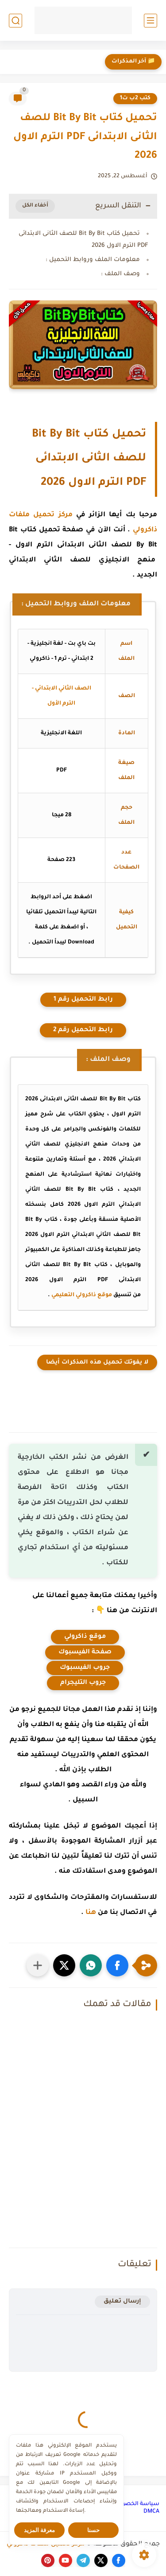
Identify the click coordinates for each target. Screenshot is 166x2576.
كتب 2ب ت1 (135, 98)
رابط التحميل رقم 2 (83, 1030)
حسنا (93, 2530)
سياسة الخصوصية (134, 2504)
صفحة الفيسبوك (85, 1652)
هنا (90, 1913)
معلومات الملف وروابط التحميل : (93, 260)
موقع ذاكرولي (85, 1637)
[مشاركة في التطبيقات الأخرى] (38, 1965)
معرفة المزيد (39, 2530)
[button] (117, 1965)
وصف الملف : (120, 274)
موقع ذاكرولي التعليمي (81, 1295)
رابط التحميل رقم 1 (83, 999)
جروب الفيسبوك (85, 1668)
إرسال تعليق (122, 2301)
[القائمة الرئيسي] (150, 20)
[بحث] (15, 20)
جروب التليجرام (83, 1683)
